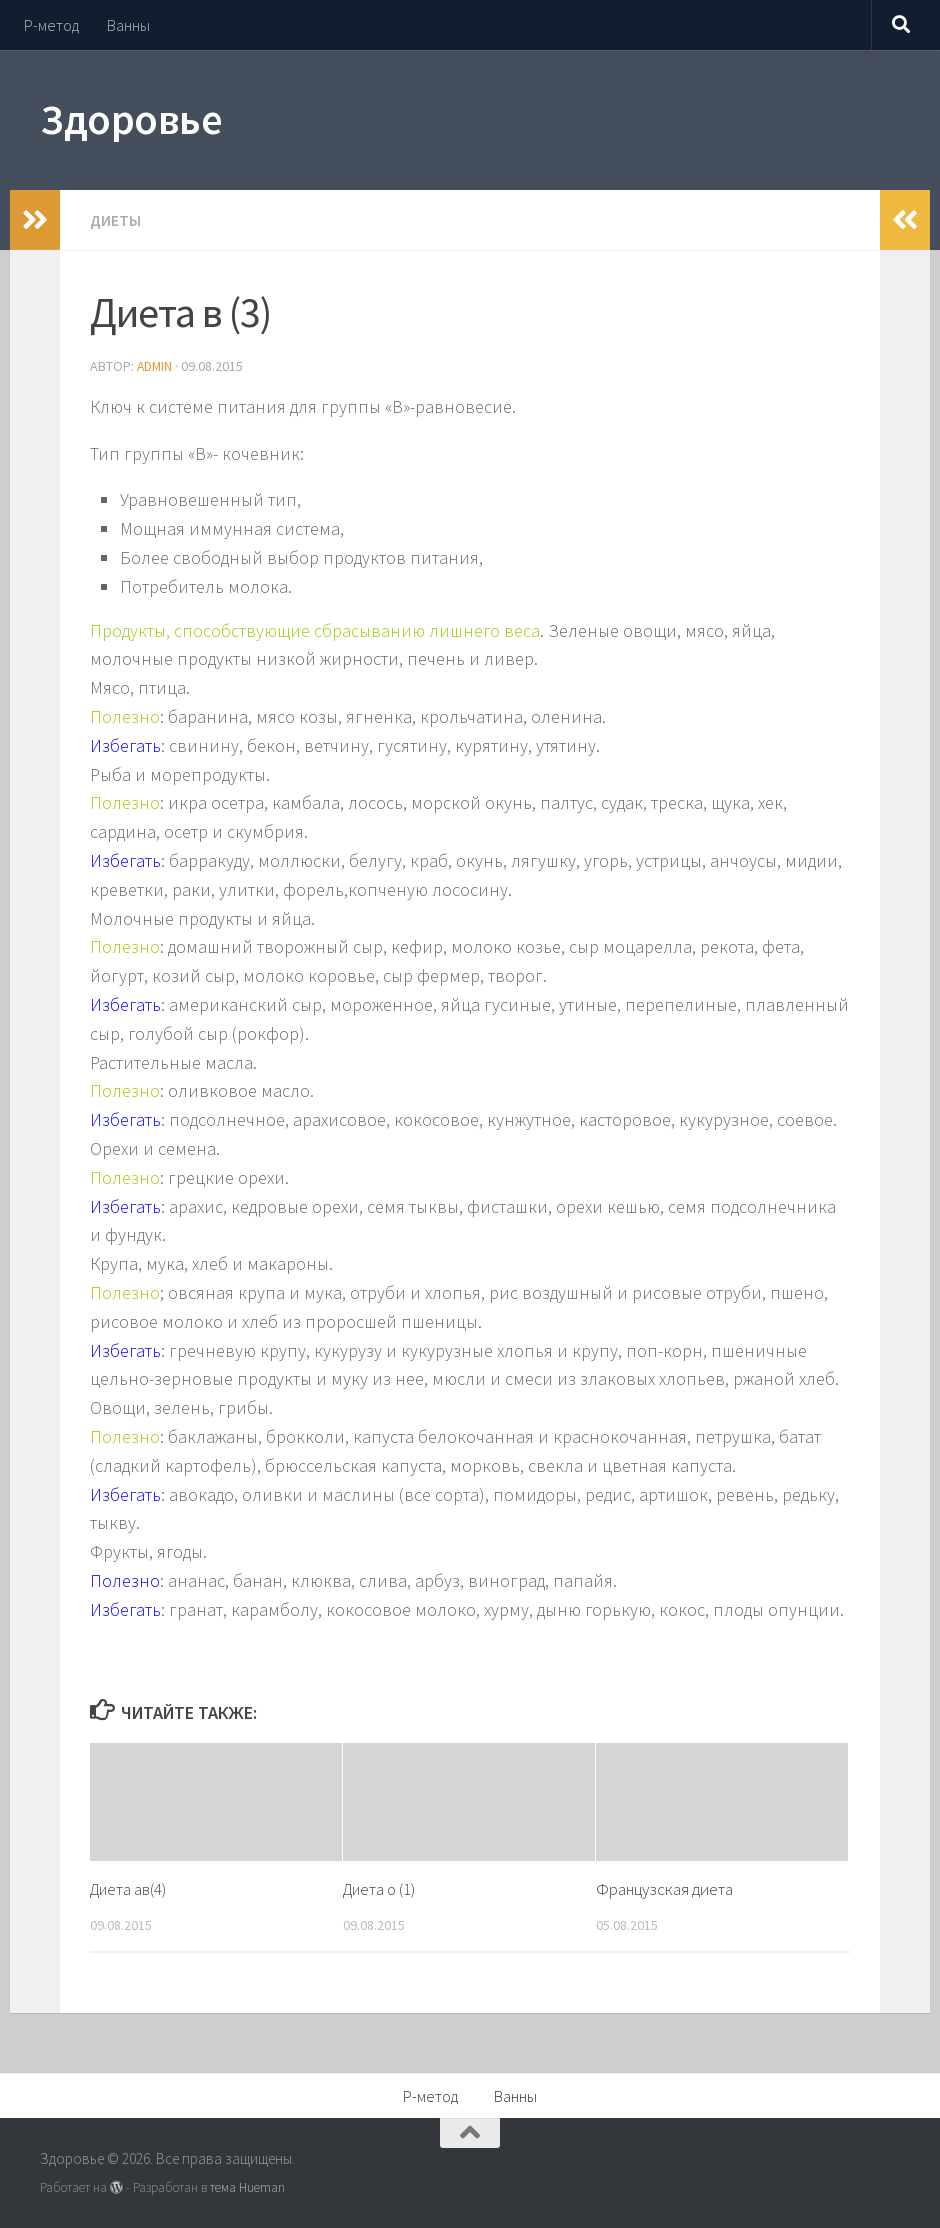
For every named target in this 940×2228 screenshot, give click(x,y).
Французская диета (664, 1887)
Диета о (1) (381, 1887)
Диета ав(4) (129, 1887)
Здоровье (131, 119)
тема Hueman (247, 2185)
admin (155, 365)
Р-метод (51, 25)
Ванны (128, 25)
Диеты (116, 220)
